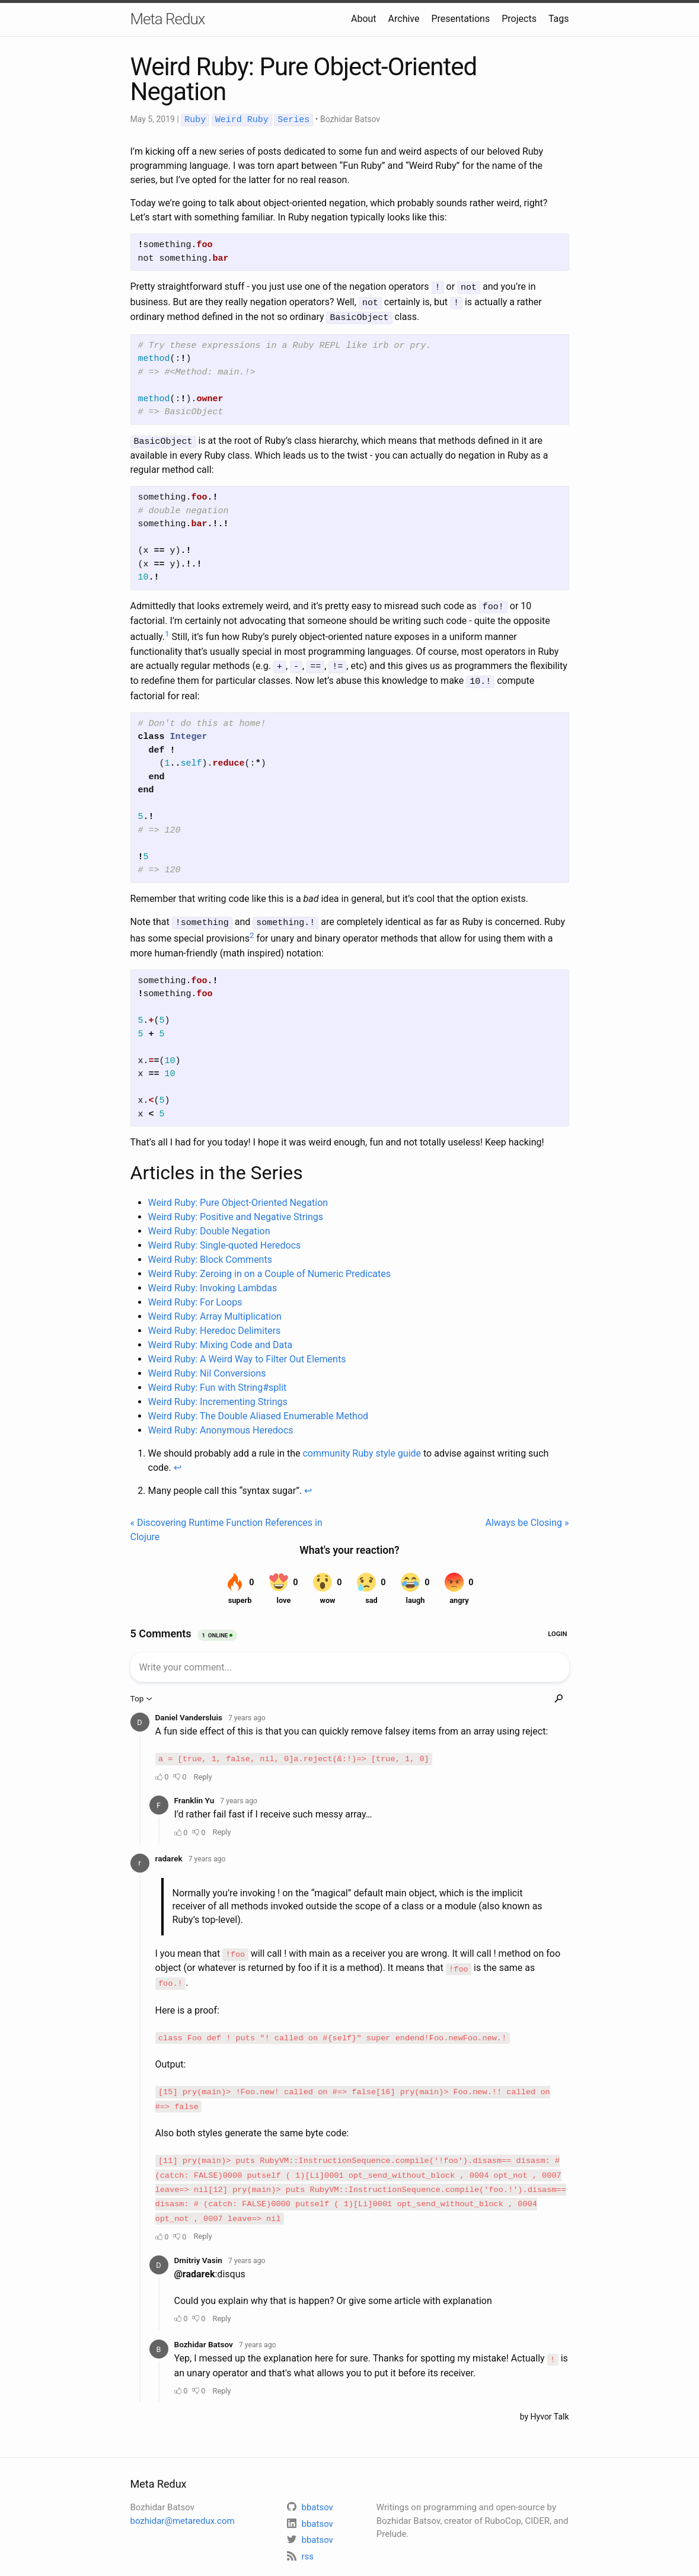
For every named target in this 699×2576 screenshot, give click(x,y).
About (363, 18)
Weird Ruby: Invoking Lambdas (212, 1281)
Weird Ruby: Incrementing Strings (218, 1394)
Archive (404, 18)
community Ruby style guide (361, 1446)
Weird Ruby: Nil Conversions (207, 1366)
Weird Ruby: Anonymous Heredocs (220, 1423)
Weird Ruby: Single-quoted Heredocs (224, 1238)
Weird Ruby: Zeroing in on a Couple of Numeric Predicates (269, 1266)
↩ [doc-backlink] (177, 1460)
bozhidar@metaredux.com (182, 2498)
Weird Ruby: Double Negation (209, 1224)
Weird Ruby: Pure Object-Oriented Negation (238, 1195)
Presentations (461, 18)
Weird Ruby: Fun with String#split (217, 1380)
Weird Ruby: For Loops (195, 1295)
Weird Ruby (242, 120)
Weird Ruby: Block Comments (210, 1252)
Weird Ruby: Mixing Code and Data (220, 1337)
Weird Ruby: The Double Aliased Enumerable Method (258, 1409)
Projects (519, 18)
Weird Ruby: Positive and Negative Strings (236, 1209)
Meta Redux (167, 19)
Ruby (195, 120)
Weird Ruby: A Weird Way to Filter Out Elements (247, 1352)
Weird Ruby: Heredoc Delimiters (214, 1323)
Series (293, 120)
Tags (558, 18)
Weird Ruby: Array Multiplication (215, 1309)
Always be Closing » (527, 1515)
